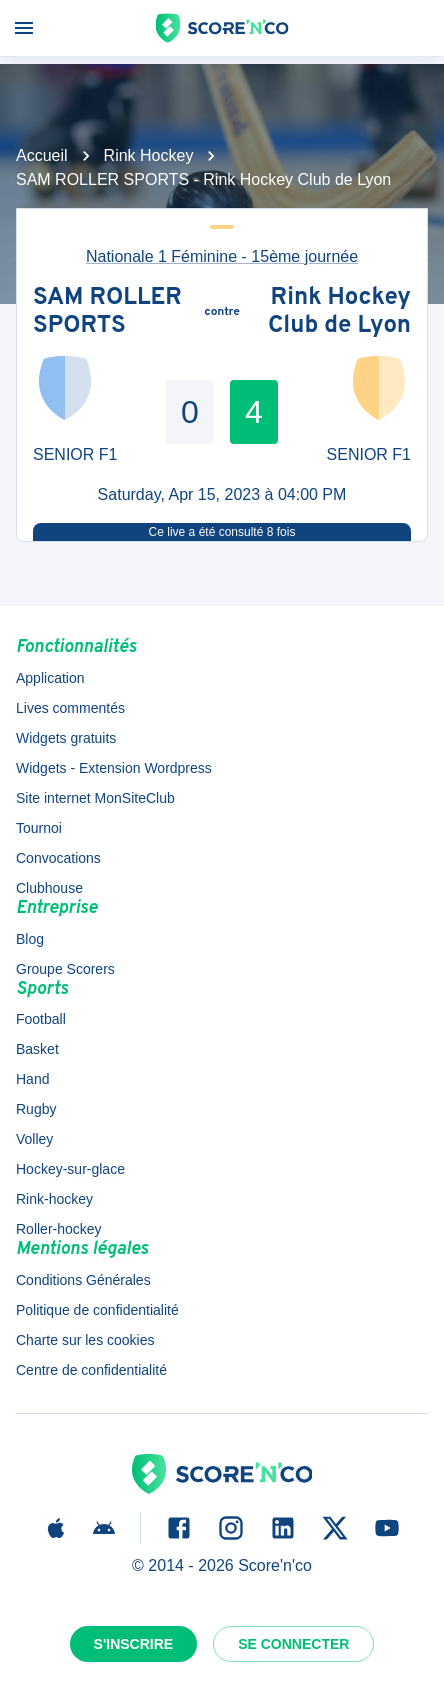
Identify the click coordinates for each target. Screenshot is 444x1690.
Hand (32, 1079)
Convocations (58, 858)
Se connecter (293, 1644)
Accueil (42, 155)
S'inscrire (134, 1644)
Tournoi (39, 828)
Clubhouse (49, 888)
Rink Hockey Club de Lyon (339, 312)
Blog (30, 939)
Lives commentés (70, 708)
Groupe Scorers (65, 969)
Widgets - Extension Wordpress (114, 768)
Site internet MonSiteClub (95, 798)
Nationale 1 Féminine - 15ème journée (222, 256)
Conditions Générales (83, 1280)
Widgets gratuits (66, 738)
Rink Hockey (149, 155)
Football (41, 1019)
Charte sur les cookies (85, 1340)
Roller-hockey (59, 1229)
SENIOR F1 (75, 454)
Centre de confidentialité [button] (91, 1370)
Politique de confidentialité (97, 1310)
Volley (34, 1139)
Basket (37, 1049)
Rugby (36, 1109)
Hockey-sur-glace (70, 1169)
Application (50, 678)
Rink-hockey (54, 1199)
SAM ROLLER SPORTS (107, 312)
